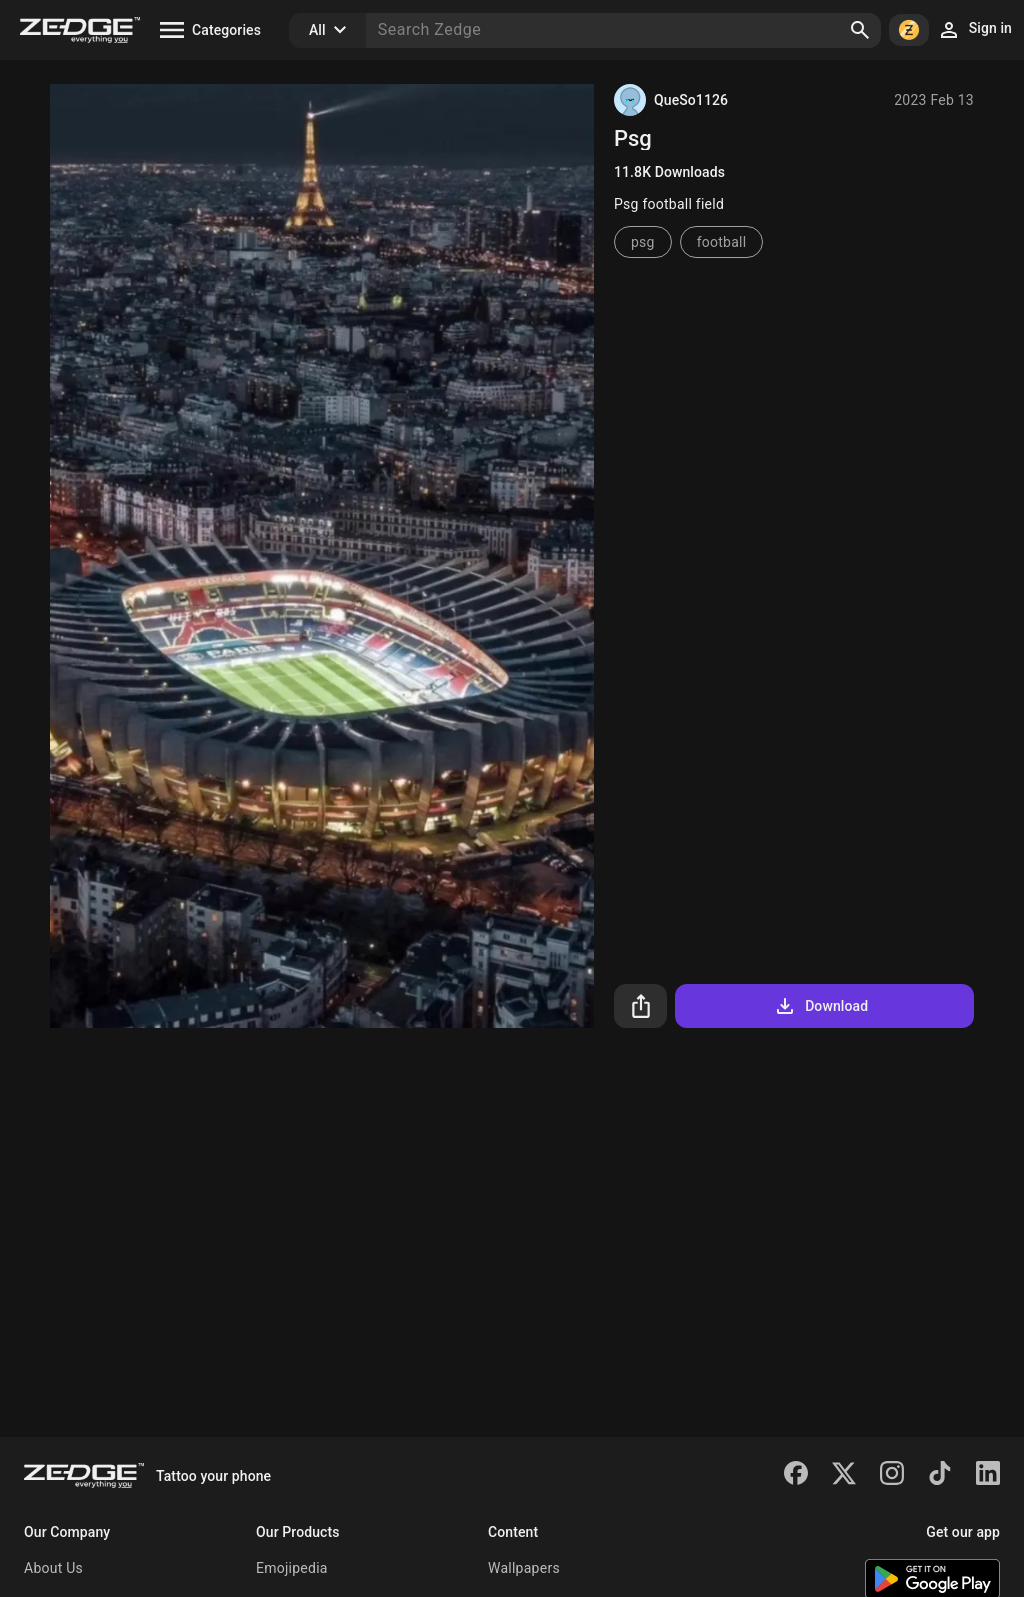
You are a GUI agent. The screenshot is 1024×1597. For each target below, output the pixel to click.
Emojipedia (292, 1568)
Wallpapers (524, 1568)
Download (820, 1006)
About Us (53, 1568)
